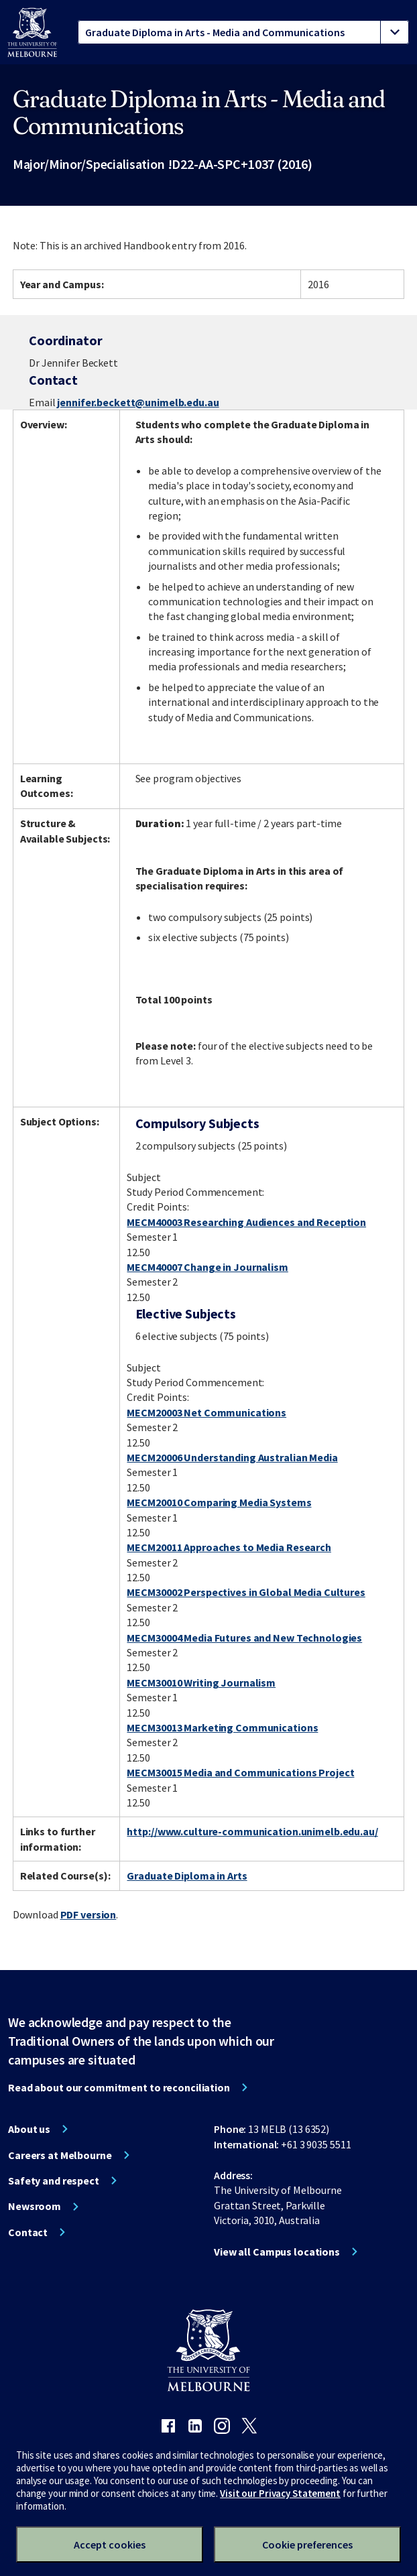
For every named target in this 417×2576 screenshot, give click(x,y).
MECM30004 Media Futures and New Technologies (244, 1637)
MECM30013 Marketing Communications (222, 1727)
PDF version (88, 1914)
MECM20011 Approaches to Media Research (229, 1547)
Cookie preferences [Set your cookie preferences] (307, 2544)
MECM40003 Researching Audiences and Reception (246, 1222)
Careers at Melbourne (60, 2155)
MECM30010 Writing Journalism (201, 1682)
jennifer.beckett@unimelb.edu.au (138, 402)
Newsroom (34, 2206)
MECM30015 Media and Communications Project (240, 1772)
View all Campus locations (277, 2251)
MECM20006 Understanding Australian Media (232, 1457)
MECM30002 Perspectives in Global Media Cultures (246, 1592)
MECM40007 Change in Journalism (207, 1267)
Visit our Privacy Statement (280, 2493)
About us (29, 2129)
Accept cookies (109, 2544)
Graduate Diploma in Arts (187, 1875)
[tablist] (243, 32)
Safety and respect (53, 2180)
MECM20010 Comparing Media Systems (219, 1502)
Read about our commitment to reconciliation (119, 2087)
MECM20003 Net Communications (206, 1412)
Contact (28, 2232)
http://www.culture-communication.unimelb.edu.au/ (252, 1831)
